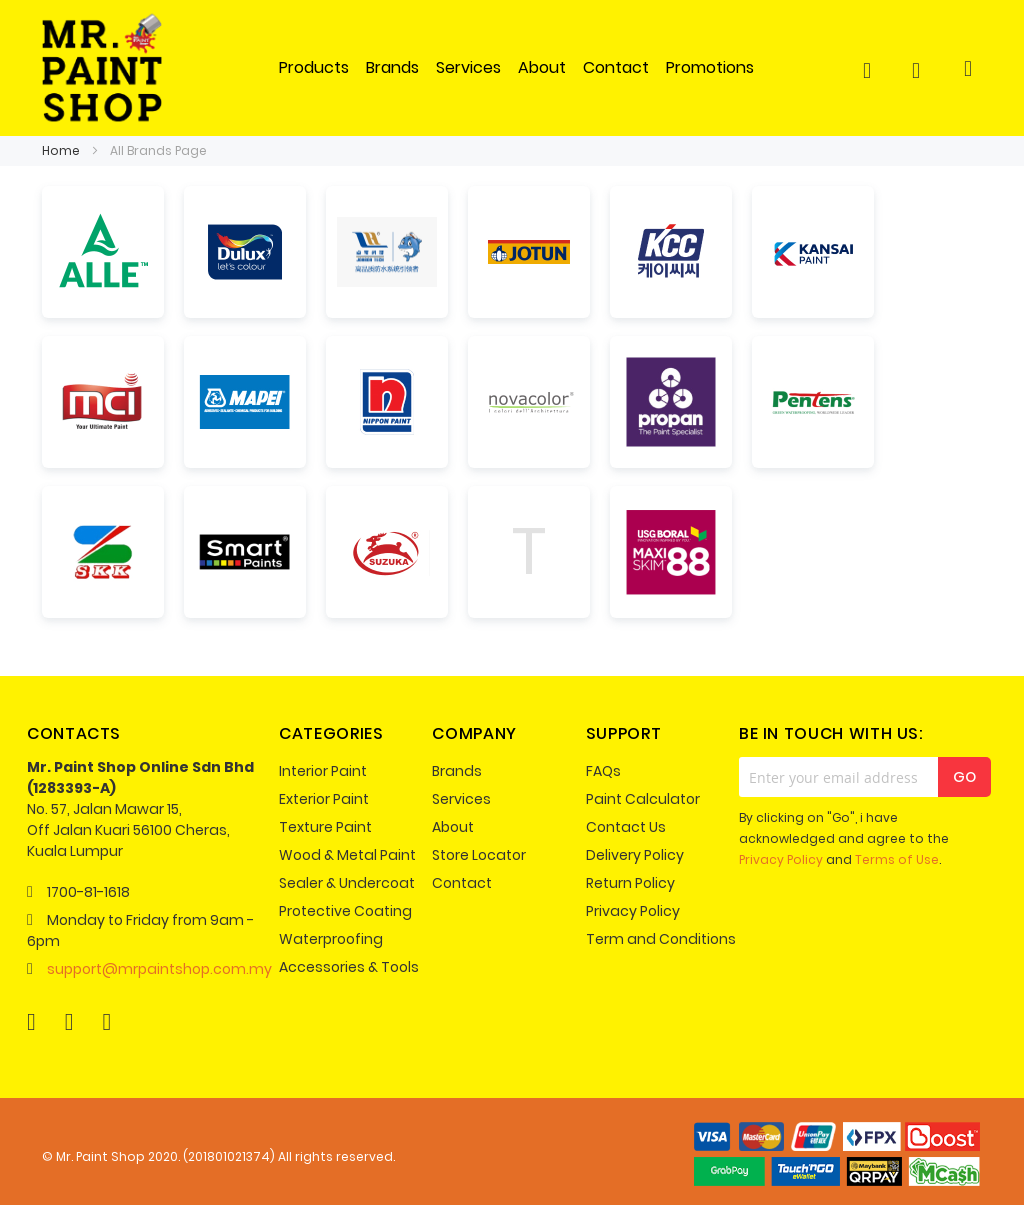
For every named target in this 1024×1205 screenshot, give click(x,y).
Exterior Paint (324, 799)
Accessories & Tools (349, 967)
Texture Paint (325, 827)
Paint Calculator (643, 799)
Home (62, 150)
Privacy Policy (633, 911)
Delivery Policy (635, 855)
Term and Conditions (661, 939)
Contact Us (626, 827)
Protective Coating (345, 911)
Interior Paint (323, 771)
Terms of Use (897, 859)
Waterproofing (331, 939)
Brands (457, 771)
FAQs (603, 771)
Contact (462, 883)
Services (461, 799)
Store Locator (479, 855)
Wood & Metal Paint (347, 855)
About (453, 827)
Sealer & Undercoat (347, 883)
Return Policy (630, 883)
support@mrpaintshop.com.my (159, 969)
